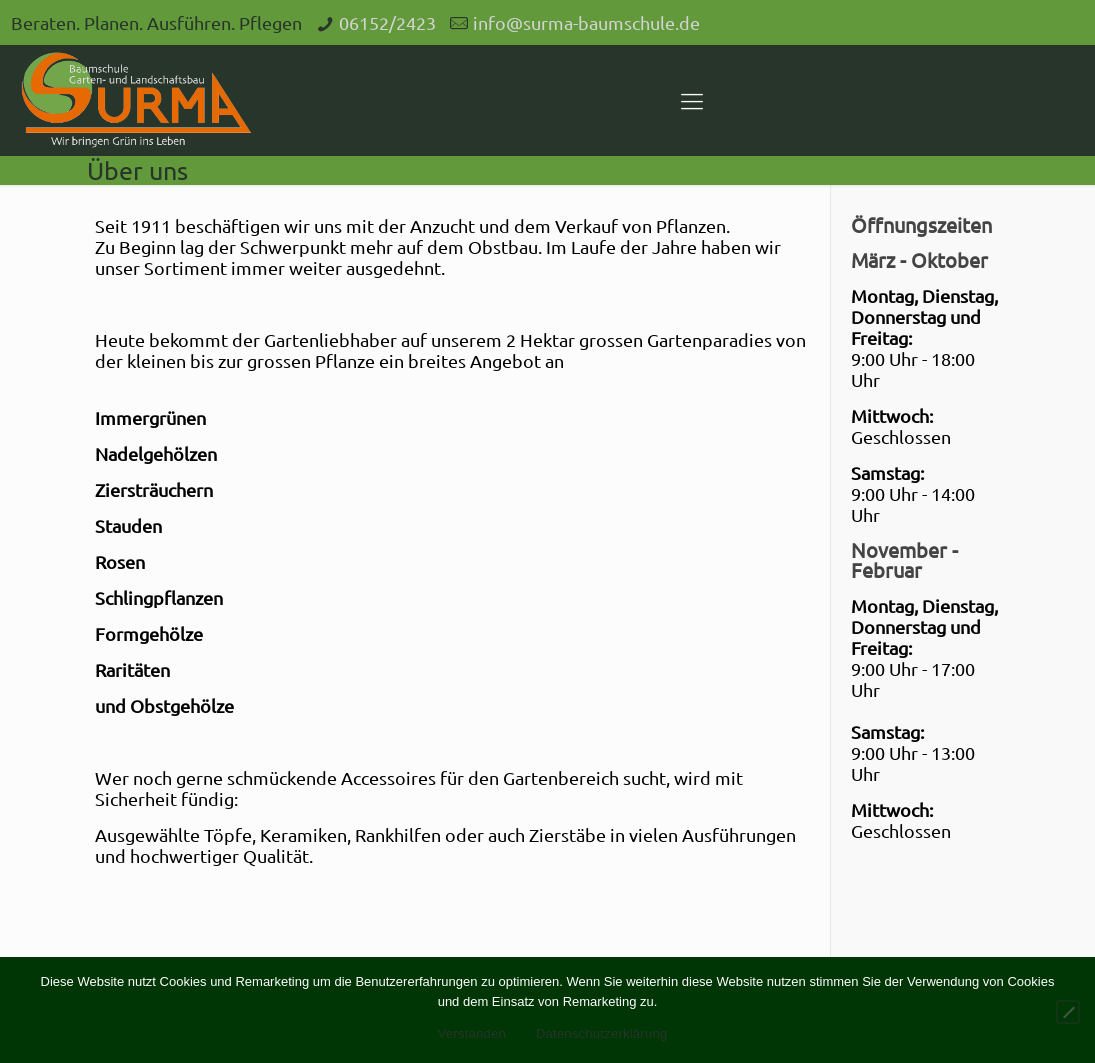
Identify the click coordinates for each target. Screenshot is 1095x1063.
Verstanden (472, 1033)
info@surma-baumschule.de (586, 22)
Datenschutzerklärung (601, 1033)
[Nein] (1068, 1012)
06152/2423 (387, 22)
